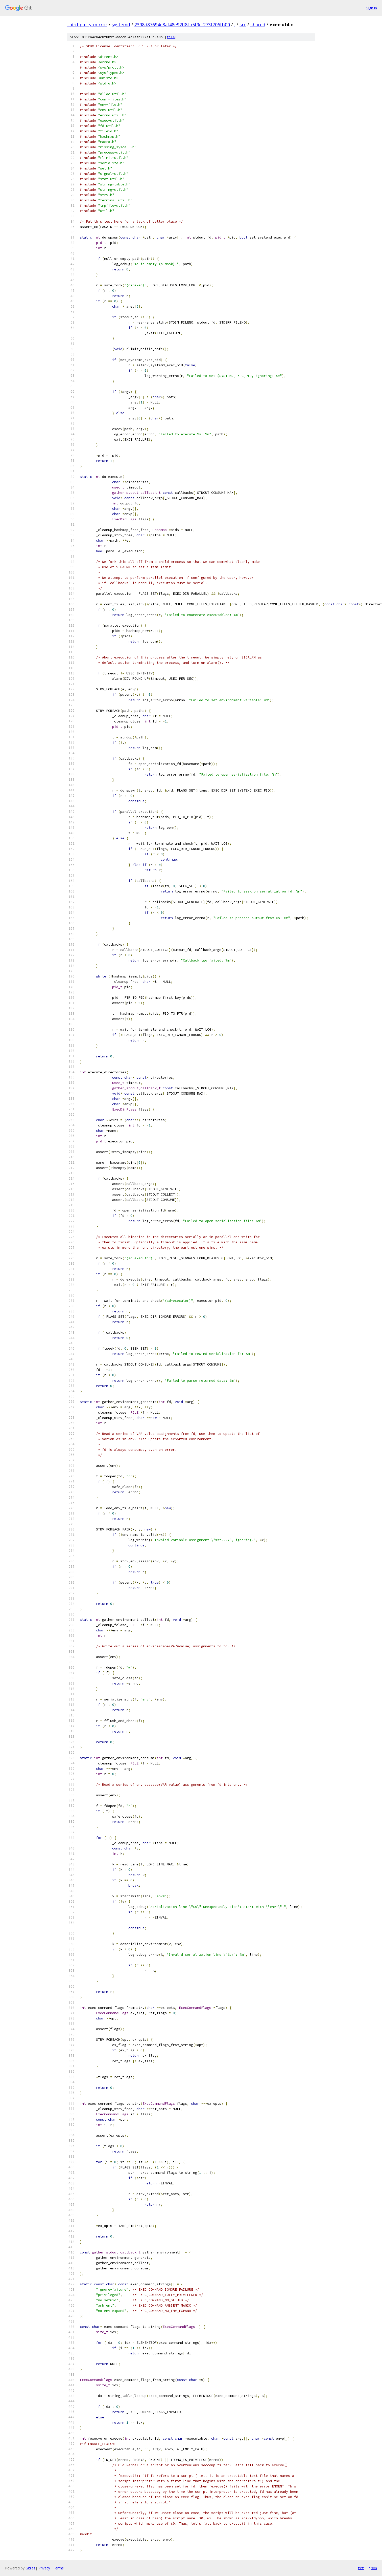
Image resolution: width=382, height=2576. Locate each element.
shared (257, 25)
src (243, 25)
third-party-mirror (87, 25)
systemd (121, 25)
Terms (58, 2568)
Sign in (371, 8)
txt (361, 2568)
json (373, 2568)
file (171, 37)
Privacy (44, 2568)
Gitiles (30, 2568)
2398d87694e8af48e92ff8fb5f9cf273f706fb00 (182, 25)
